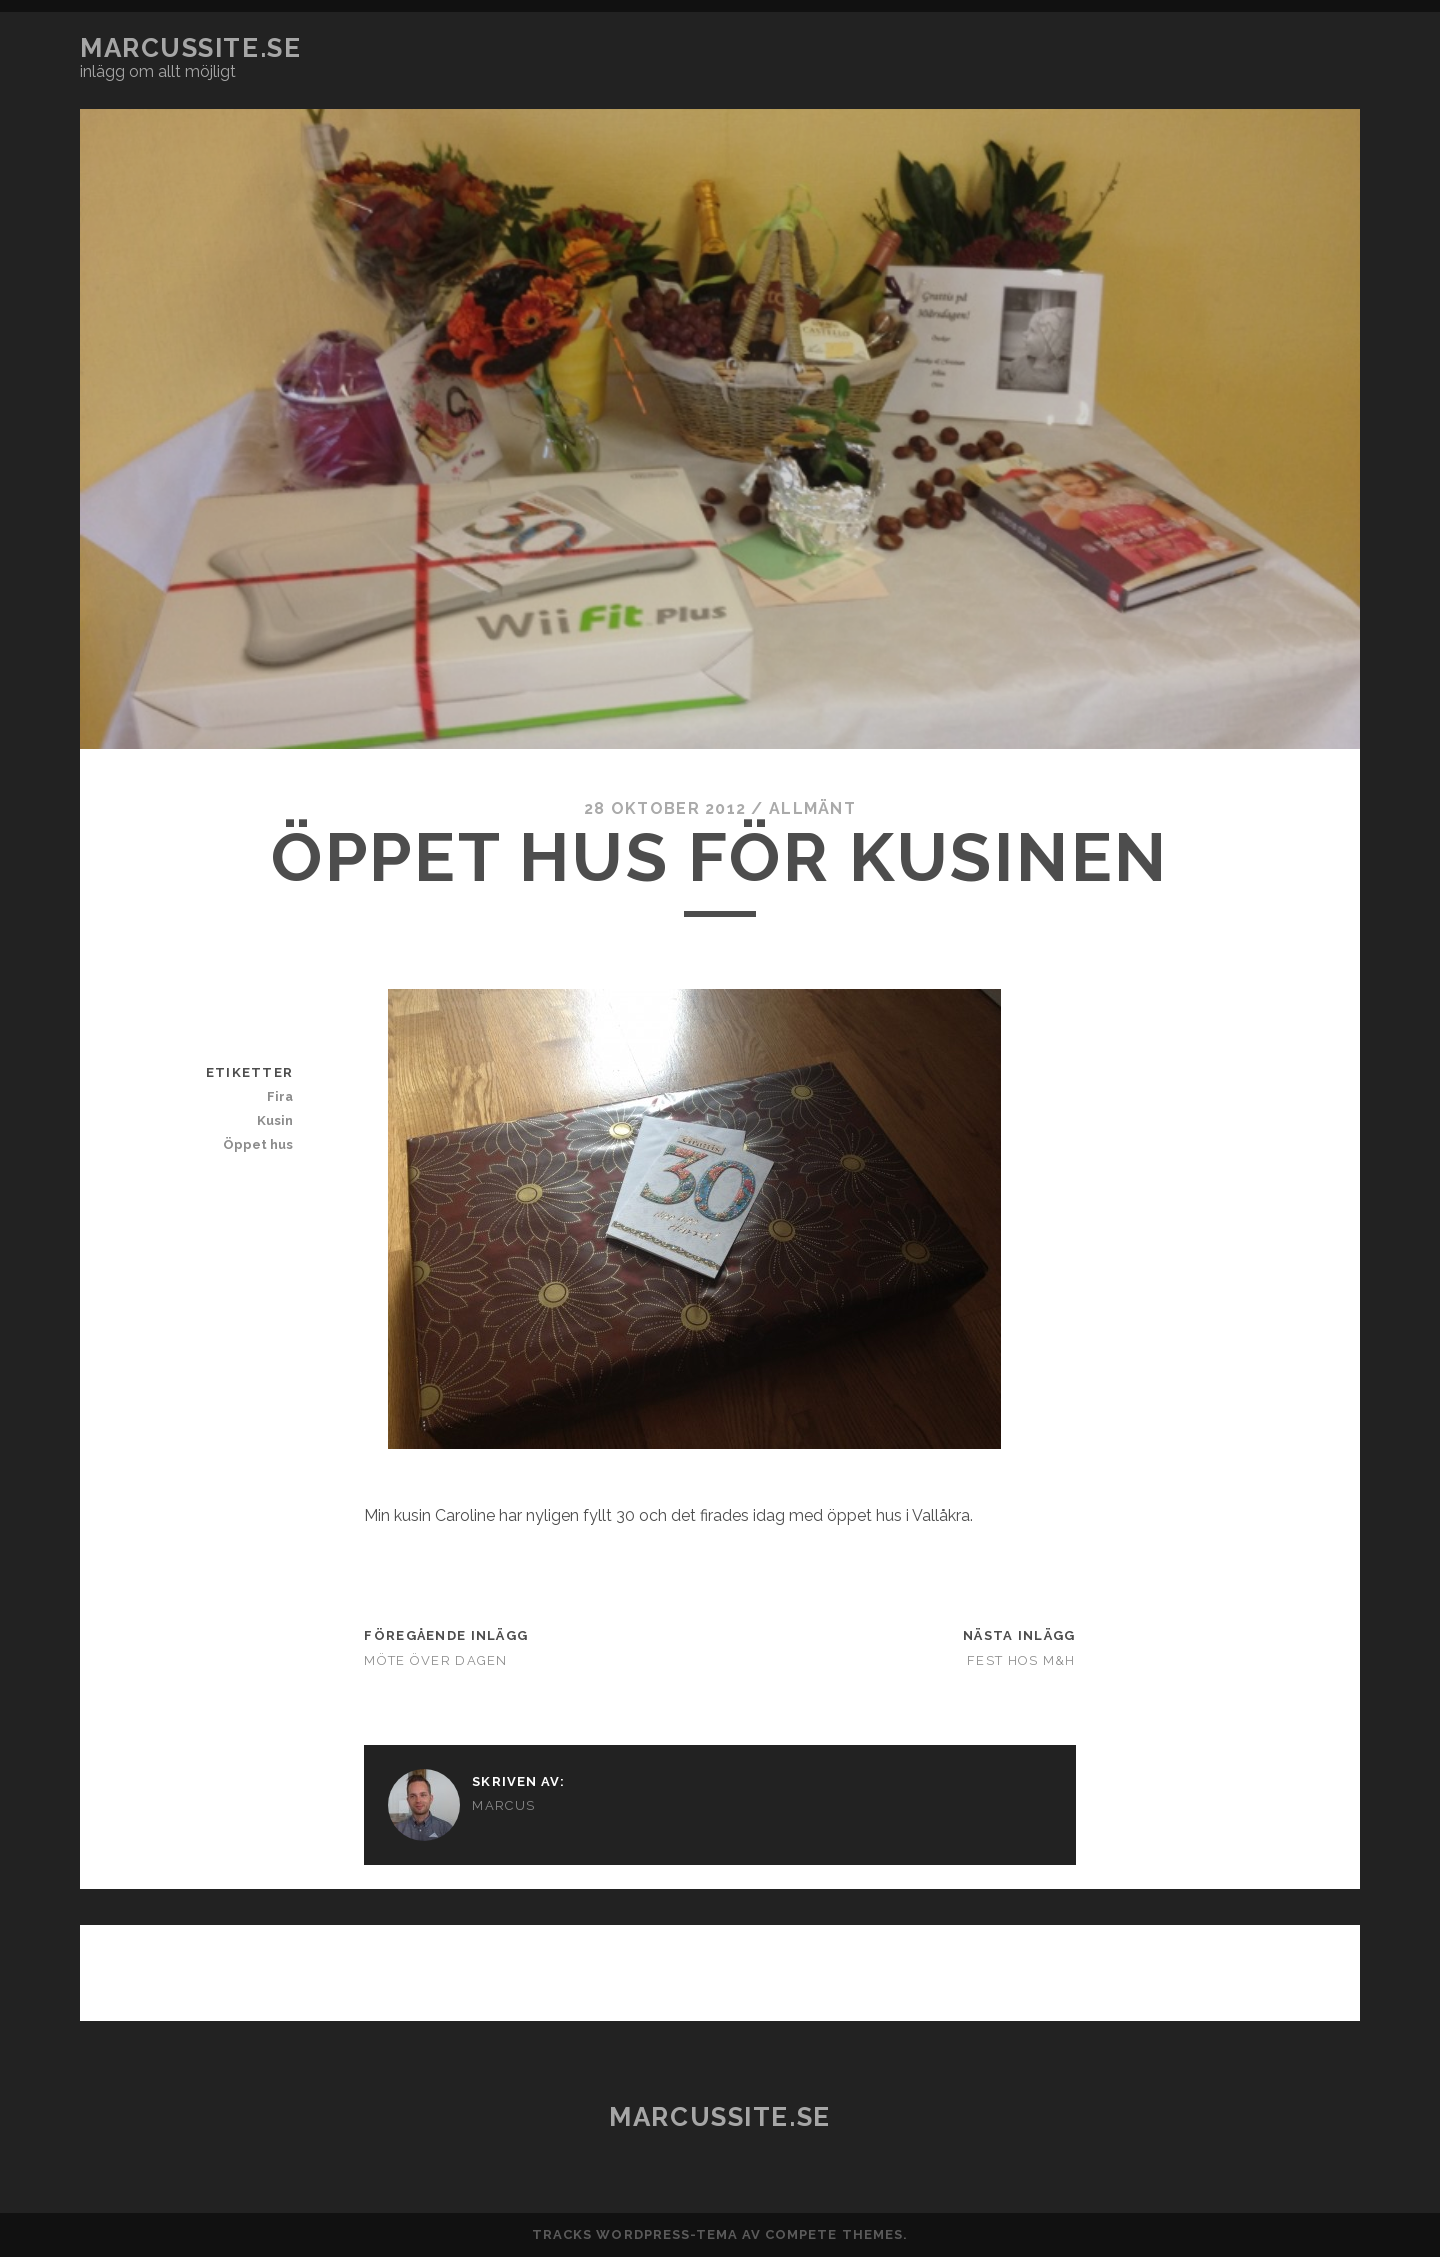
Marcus (503, 1805)
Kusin (275, 1120)
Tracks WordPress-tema (635, 2234)
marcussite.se (190, 48)
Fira (280, 1096)
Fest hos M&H (1021, 1660)
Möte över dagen (435, 1660)
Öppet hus (258, 1144)
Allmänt (812, 808)
